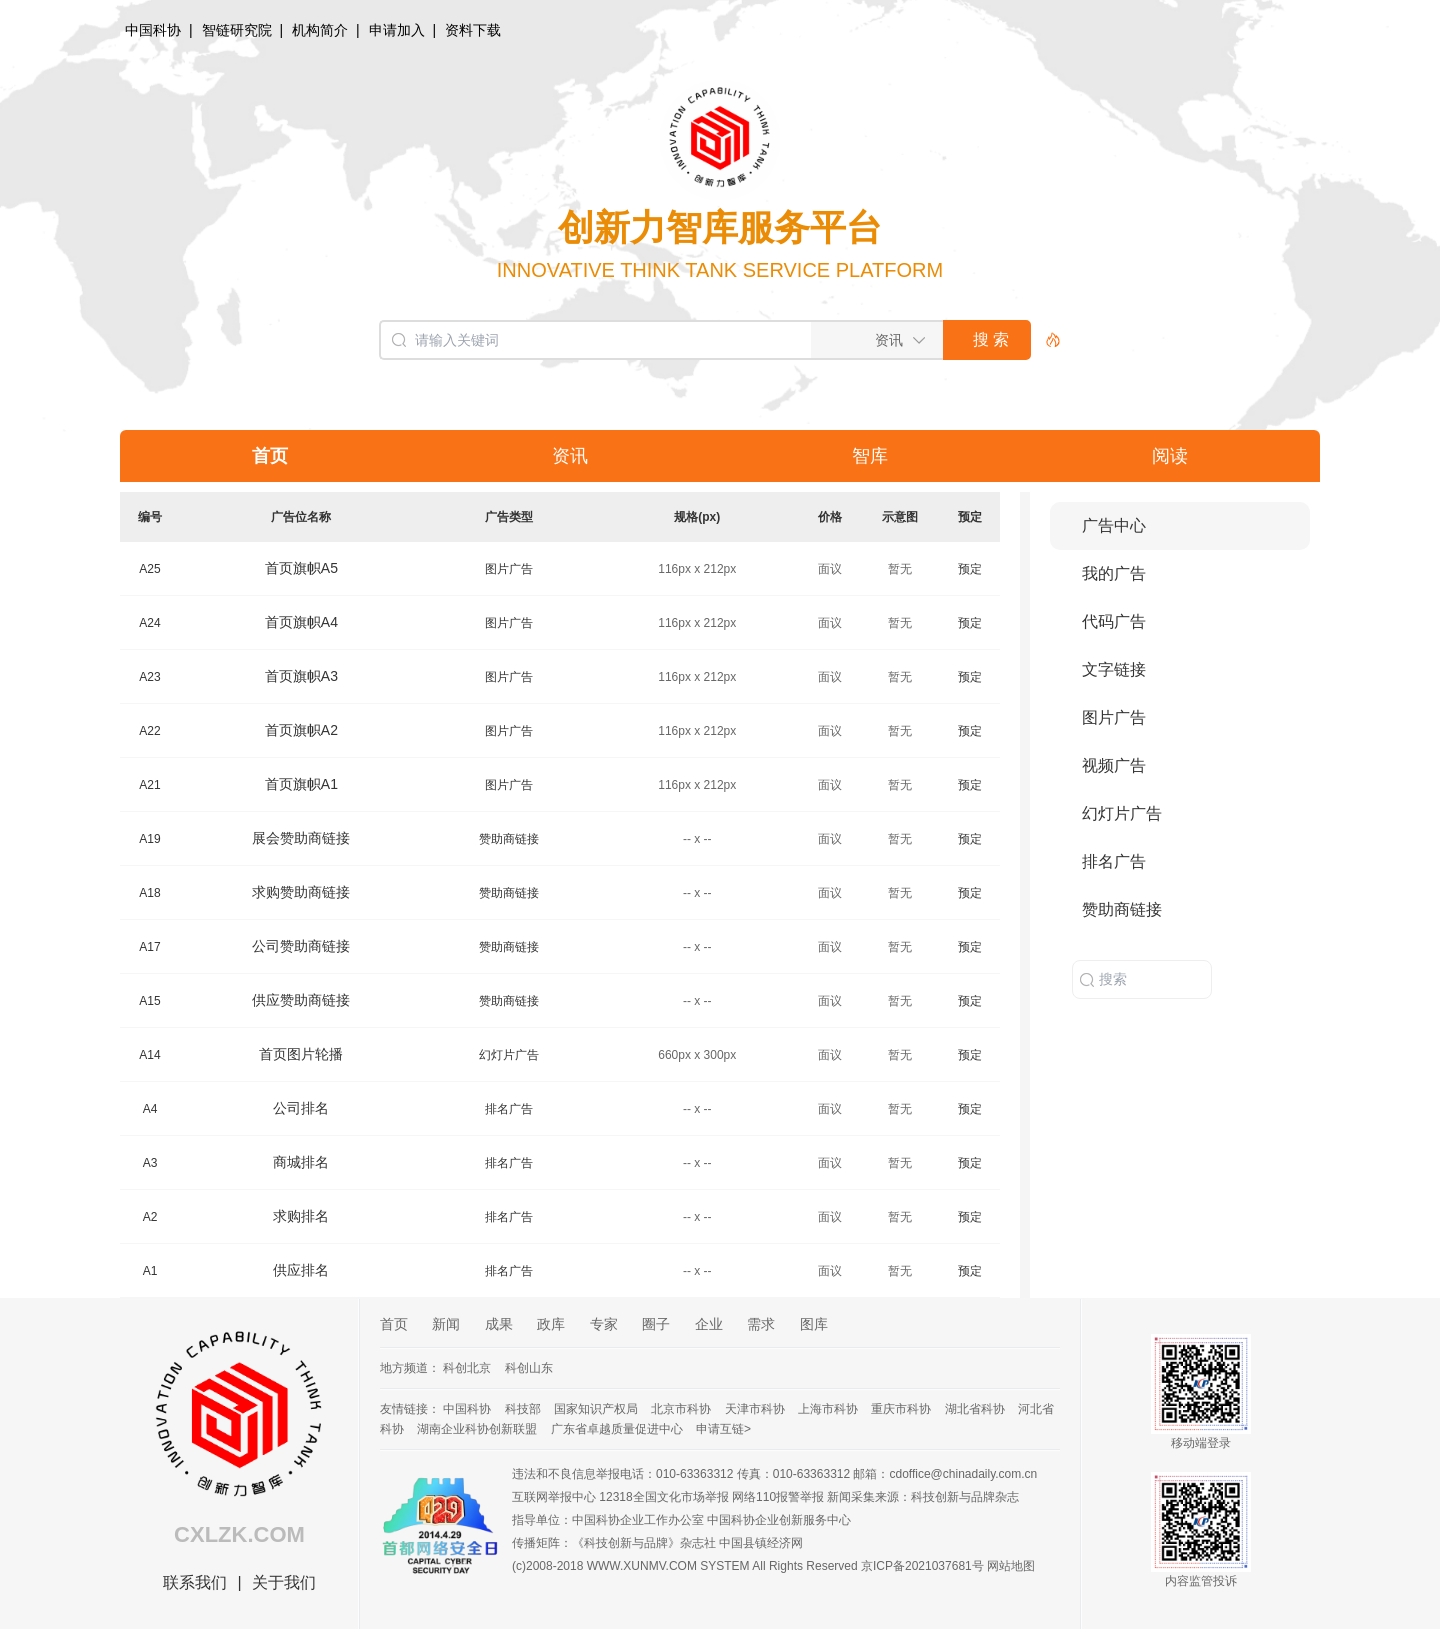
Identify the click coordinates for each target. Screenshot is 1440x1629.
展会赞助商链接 (301, 838)
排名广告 (509, 1109)
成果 (499, 1324)
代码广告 (1114, 621)
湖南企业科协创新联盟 (477, 1429)
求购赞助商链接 (301, 892)
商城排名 (301, 1162)
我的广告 (1114, 573)
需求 (761, 1324)
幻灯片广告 (509, 1055)
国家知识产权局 (596, 1409)
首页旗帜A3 (301, 676)
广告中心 (1114, 525)
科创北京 (467, 1368)
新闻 (446, 1324)
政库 (551, 1324)
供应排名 (301, 1270)
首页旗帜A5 (301, 568)
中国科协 (153, 30)
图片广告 (509, 569)
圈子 (656, 1324)
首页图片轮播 (301, 1054)
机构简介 (320, 30)
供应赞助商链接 (301, 1000)
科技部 (523, 1409)
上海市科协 (828, 1409)
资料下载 (473, 30)
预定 (970, 569)
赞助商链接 (509, 839)
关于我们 (284, 1582)
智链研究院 (237, 30)
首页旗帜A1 (301, 784)
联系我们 (195, 1582)
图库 (814, 1324)
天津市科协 (755, 1409)
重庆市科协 (901, 1409)
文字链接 (1114, 669)
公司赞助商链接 (301, 946)
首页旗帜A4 (301, 622)
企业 (709, 1324)
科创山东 (529, 1368)
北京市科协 (681, 1409)
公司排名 (301, 1108)
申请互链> (723, 1429)
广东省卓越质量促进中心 (617, 1429)
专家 (604, 1324)
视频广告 (1114, 765)
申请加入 (397, 30)
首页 (394, 1324)
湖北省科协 (975, 1409)
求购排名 (301, 1216)
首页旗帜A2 (301, 730)
